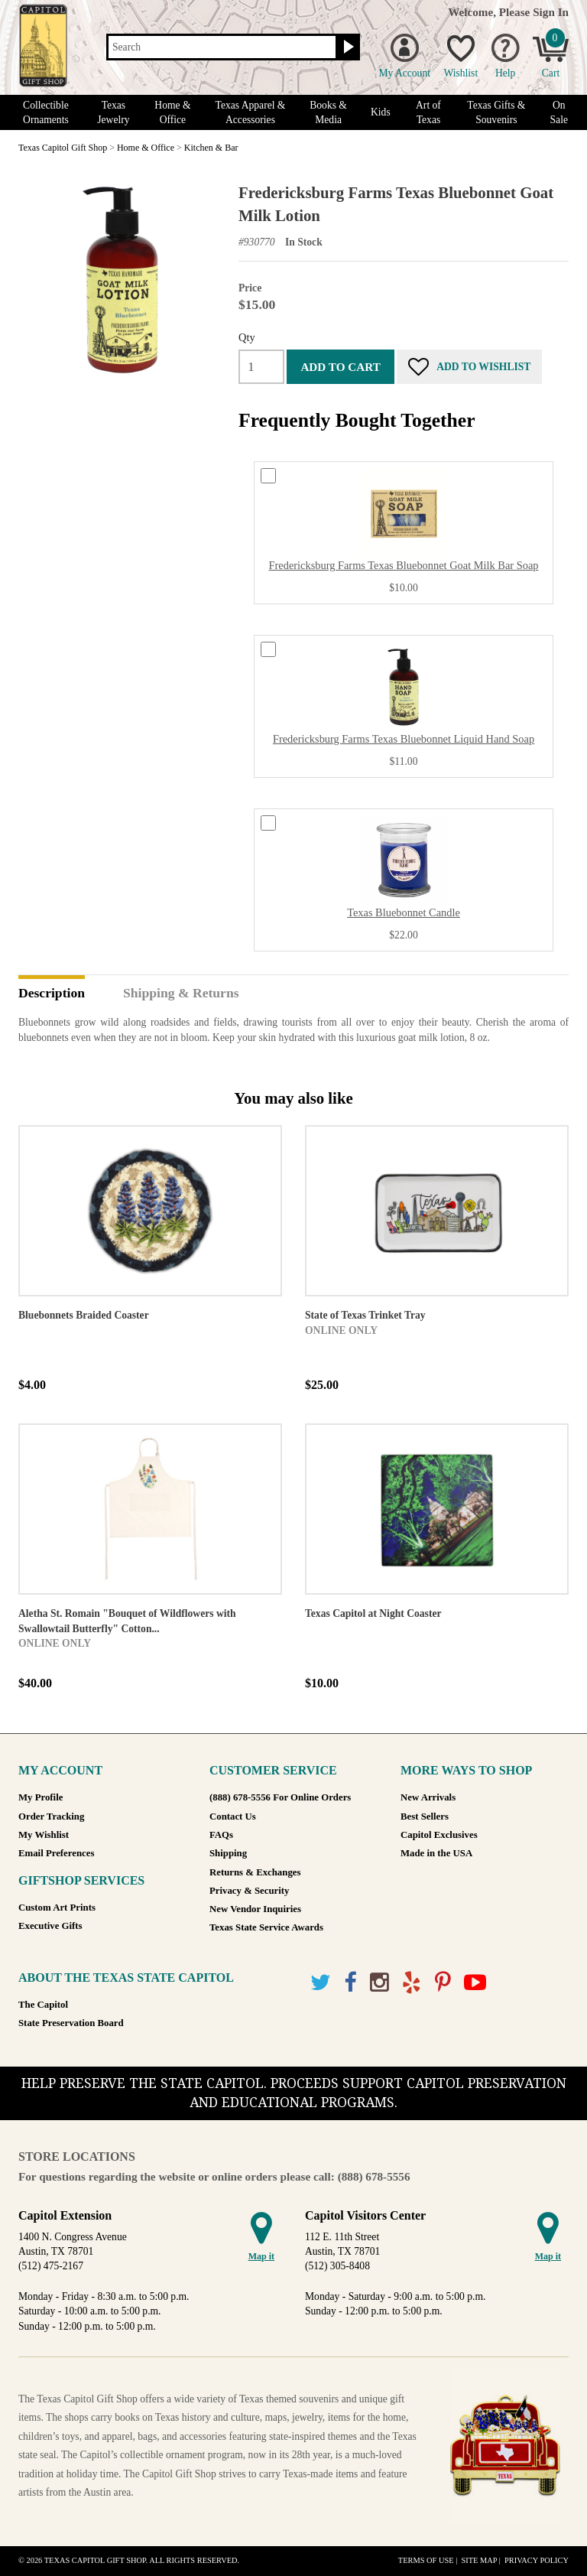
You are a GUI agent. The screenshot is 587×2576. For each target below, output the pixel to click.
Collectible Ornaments (46, 112)
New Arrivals (428, 1797)
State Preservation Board (71, 2023)
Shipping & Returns (181, 993)
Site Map (479, 2560)
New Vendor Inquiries (255, 1909)
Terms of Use (426, 2560)
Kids (381, 112)
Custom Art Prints (57, 1907)
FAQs (221, 1835)
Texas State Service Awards (266, 1927)
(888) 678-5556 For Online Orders (280, 1797)
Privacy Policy (536, 2560)
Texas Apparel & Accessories (251, 112)
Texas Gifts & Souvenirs (496, 112)
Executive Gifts (50, 1926)
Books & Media (328, 112)
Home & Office (172, 112)
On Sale (559, 112)
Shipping (228, 1853)
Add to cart (340, 366)
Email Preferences (56, 1853)
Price (249, 288)
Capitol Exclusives (439, 1835)
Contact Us (232, 1816)
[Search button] (347, 47)
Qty (246, 337)
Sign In (551, 11)
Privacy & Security (249, 1890)
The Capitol (43, 2004)
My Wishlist (43, 1835)
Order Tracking (51, 1816)
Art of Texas (428, 112)
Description (51, 993)
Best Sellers (425, 1816)
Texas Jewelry (113, 112)
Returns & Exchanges (254, 1872)
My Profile (40, 1797)
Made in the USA (436, 1853)
